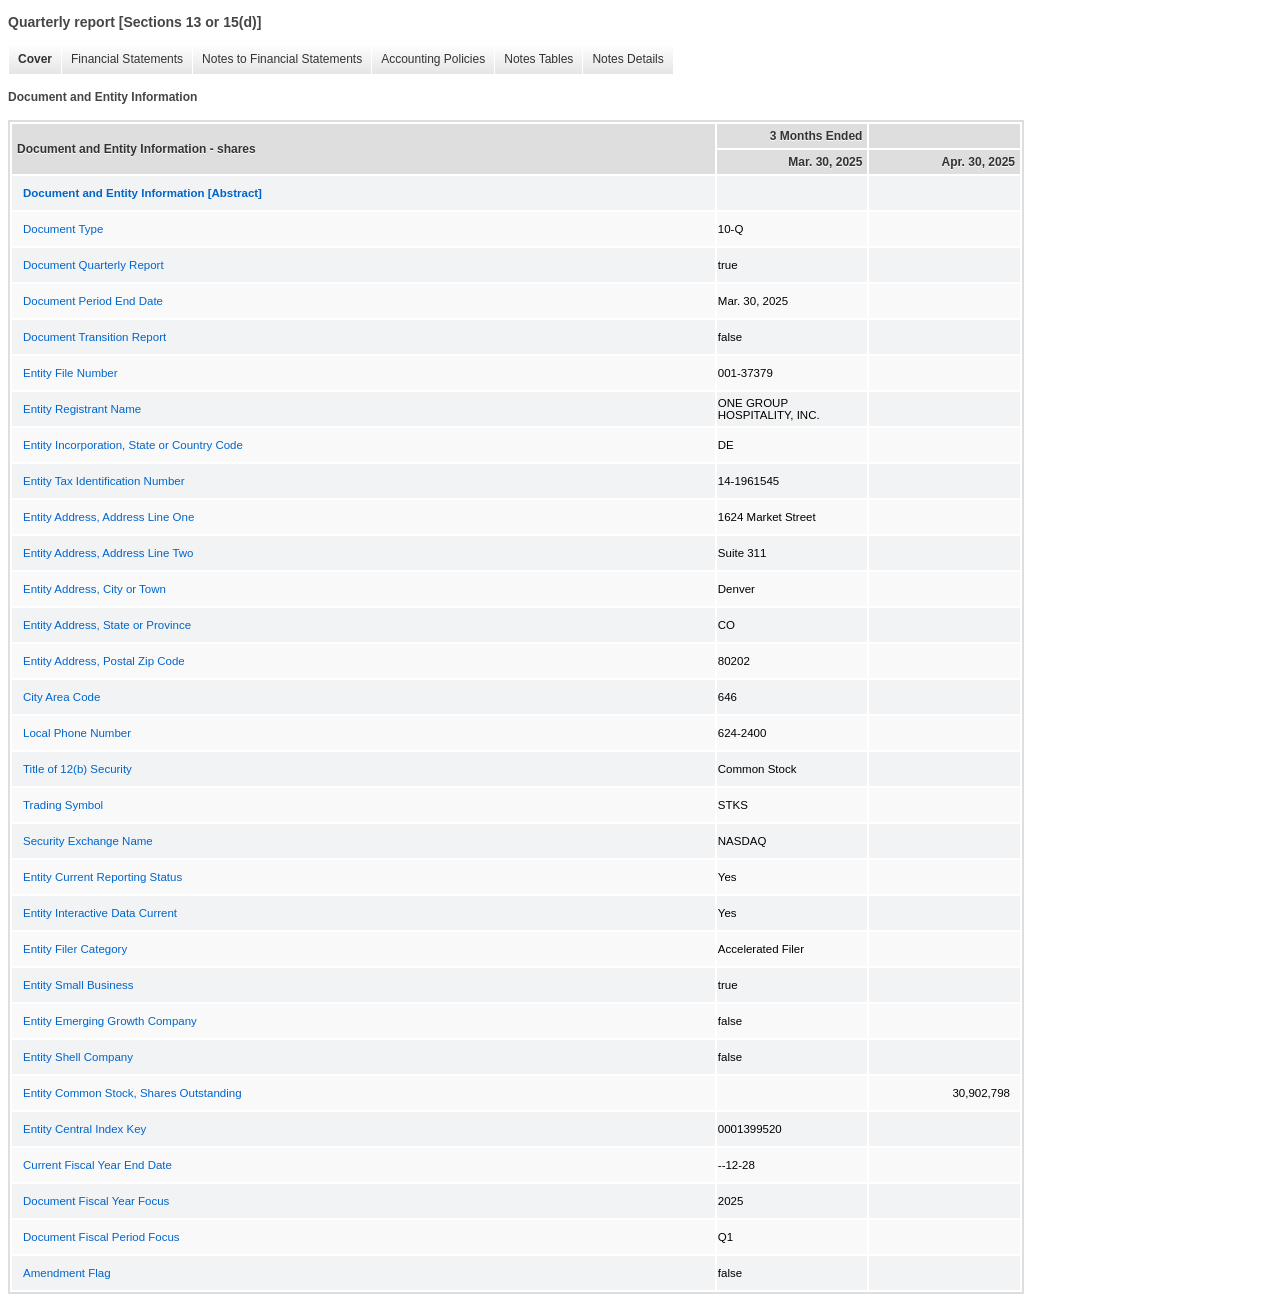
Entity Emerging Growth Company (110, 1021)
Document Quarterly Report (93, 265)
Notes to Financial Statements (277, 59)
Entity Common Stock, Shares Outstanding (132, 1093)
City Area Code (61, 697)
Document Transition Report (94, 337)
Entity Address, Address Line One (108, 517)
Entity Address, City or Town (94, 589)
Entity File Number (70, 373)
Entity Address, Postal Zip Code (104, 661)
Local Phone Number (77, 733)
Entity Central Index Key (84, 1129)
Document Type (63, 229)
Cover (30, 59)
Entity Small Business (78, 985)
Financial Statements (122, 59)
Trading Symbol (63, 805)
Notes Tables (533, 59)
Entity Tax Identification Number (104, 481)
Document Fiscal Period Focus (101, 1237)
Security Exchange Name (88, 841)
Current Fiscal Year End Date (97, 1165)
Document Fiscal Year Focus (96, 1201)
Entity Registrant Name (82, 409)
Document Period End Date (93, 301)
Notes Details (622, 59)
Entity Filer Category (75, 949)
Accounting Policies (428, 59)
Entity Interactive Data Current (100, 913)
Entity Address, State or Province (107, 625)
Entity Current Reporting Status (102, 877)
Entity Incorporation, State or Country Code (133, 445)
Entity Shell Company (78, 1057)
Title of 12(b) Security (77, 769)
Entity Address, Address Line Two (108, 553)
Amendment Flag (67, 1273)
